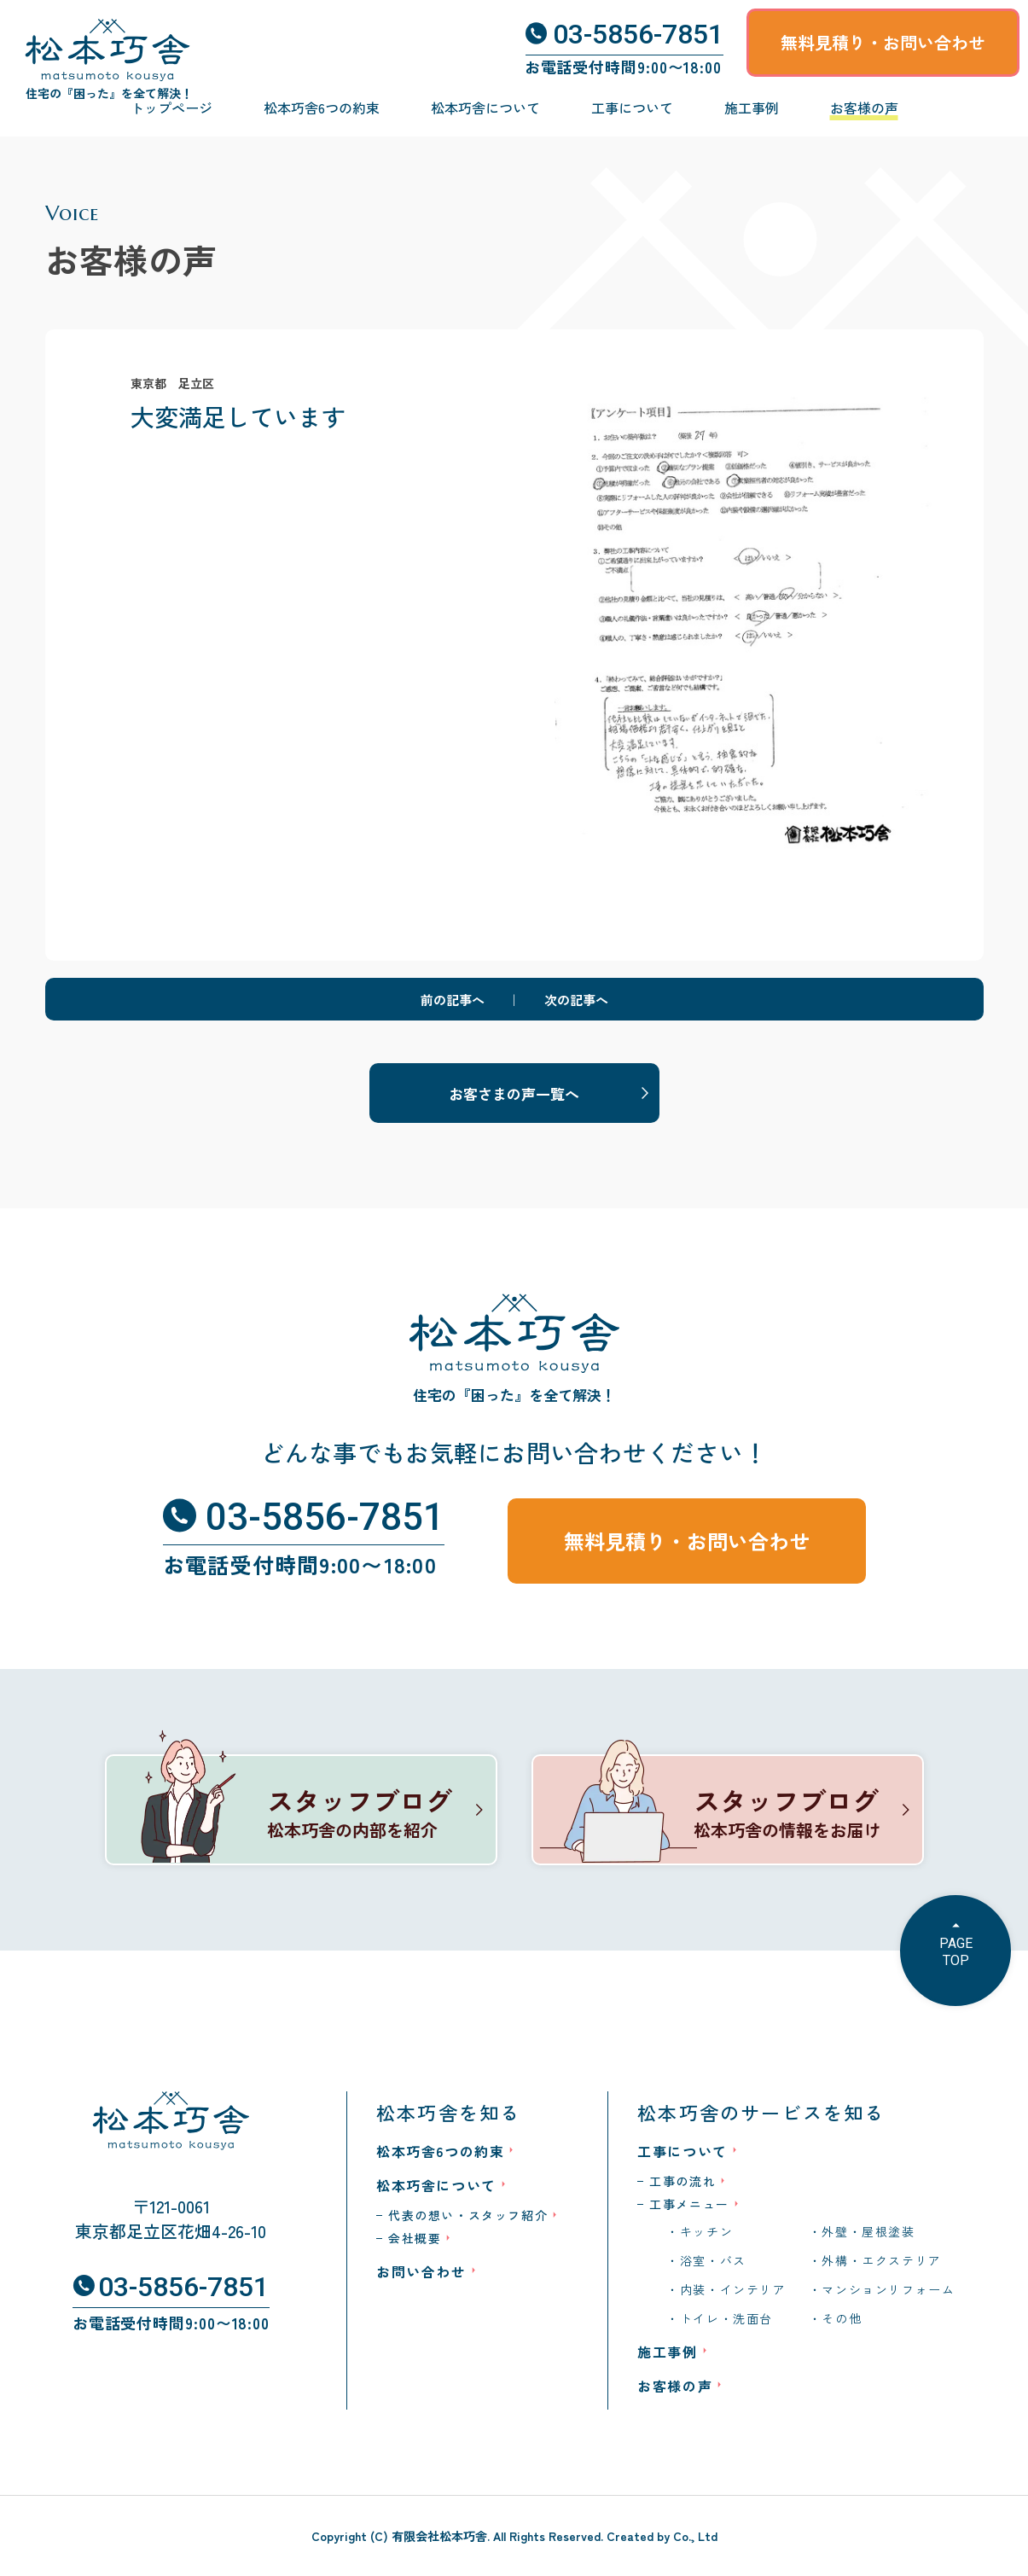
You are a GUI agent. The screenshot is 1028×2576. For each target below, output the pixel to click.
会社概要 (414, 2238)
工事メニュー (689, 2204)
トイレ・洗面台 (726, 2318)
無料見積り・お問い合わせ (883, 42)
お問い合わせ (421, 2271)
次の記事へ (576, 999)
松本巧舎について (485, 107)
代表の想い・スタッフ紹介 (468, 2215)
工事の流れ (682, 2181)
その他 (842, 2318)
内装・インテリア (733, 2289)
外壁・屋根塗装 (868, 2231)
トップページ (171, 107)
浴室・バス (713, 2260)
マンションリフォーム (888, 2289)
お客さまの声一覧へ (514, 1093)
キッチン (706, 2231)
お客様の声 (864, 107)
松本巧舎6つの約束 (322, 107)
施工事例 (751, 107)
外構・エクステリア (881, 2260)
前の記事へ (453, 999)
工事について (632, 107)
